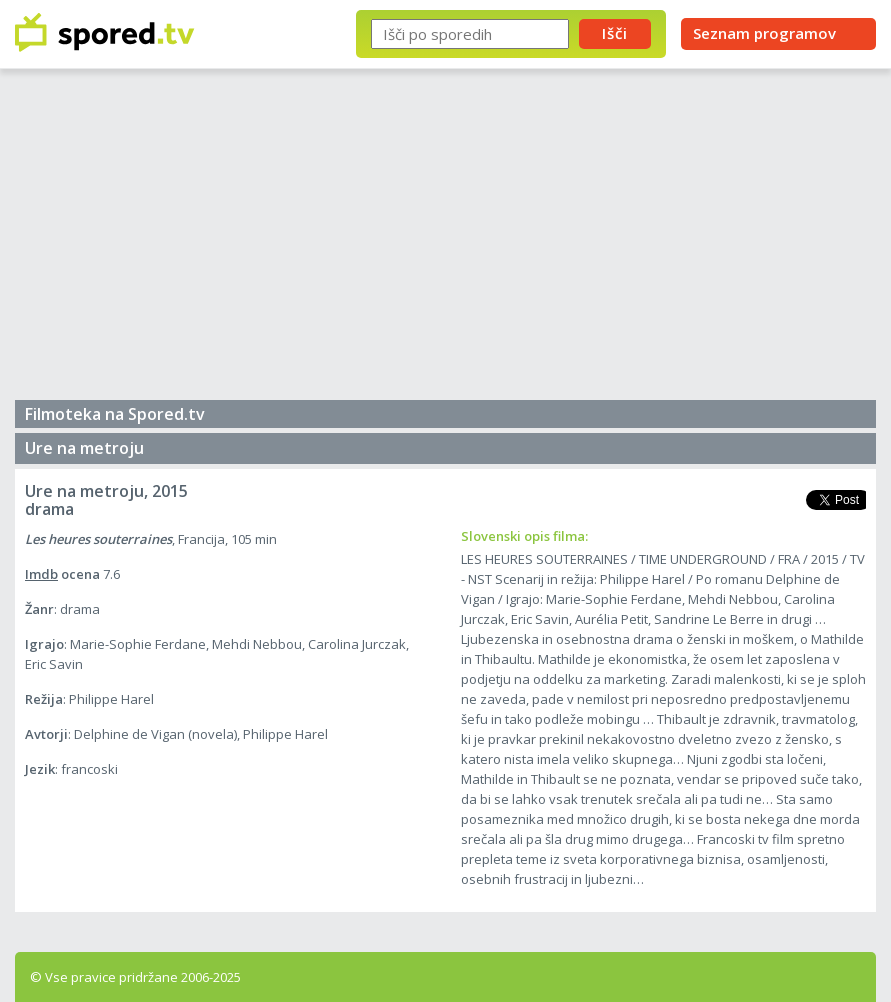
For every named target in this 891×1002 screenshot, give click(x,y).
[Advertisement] (445, 240)
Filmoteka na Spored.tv (115, 414)
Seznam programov (764, 33)
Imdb (41, 574)
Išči (615, 33)
